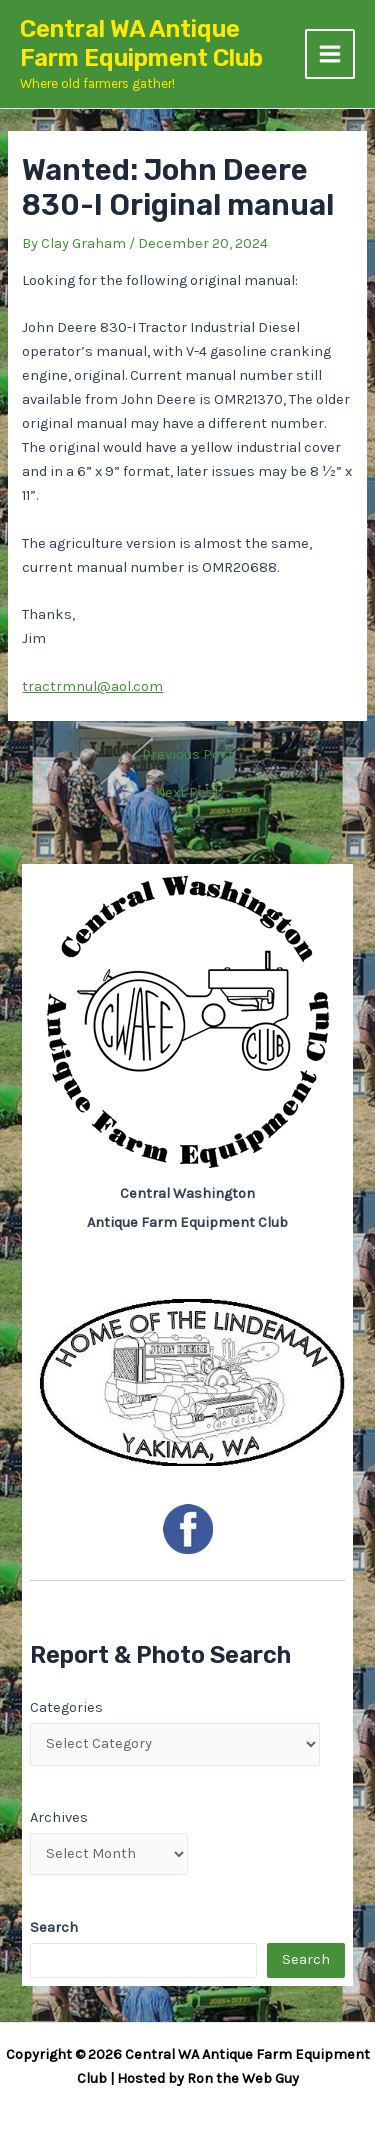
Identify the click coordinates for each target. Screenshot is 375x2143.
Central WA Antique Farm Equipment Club (141, 43)
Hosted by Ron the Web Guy (208, 2078)
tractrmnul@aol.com (92, 686)
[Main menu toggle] (330, 54)
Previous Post (188, 755)
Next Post (187, 793)
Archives (59, 1817)
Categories (66, 1707)
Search (306, 1959)
